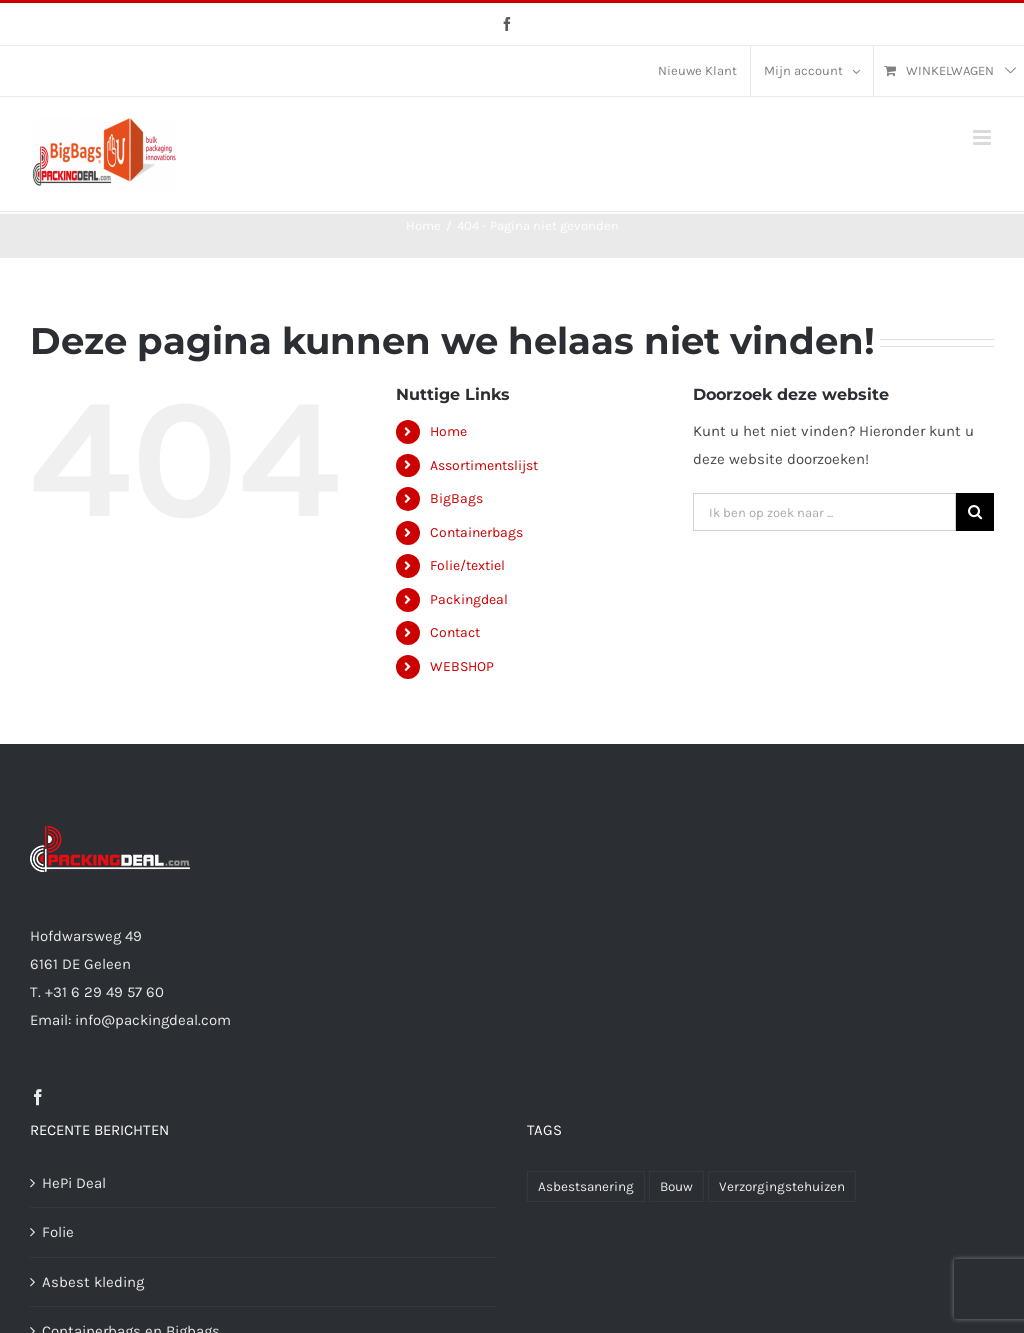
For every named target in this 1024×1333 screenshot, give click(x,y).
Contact (455, 632)
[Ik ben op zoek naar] (975, 512)
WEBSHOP (462, 666)
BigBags (456, 498)
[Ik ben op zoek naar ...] (824, 512)
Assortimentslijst (484, 465)
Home (448, 431)
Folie (58, 1232)
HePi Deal (74, 1183)
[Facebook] (38, 1097)
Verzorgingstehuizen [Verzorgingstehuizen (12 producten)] (782, 1186)
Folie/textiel (467, 565)
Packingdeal (469, 599)
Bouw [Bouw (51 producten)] (676, 1186)
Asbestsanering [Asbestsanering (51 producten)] (586, 1186)
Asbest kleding (93, 1282)
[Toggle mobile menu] (983, 137)
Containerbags (476, 532)
